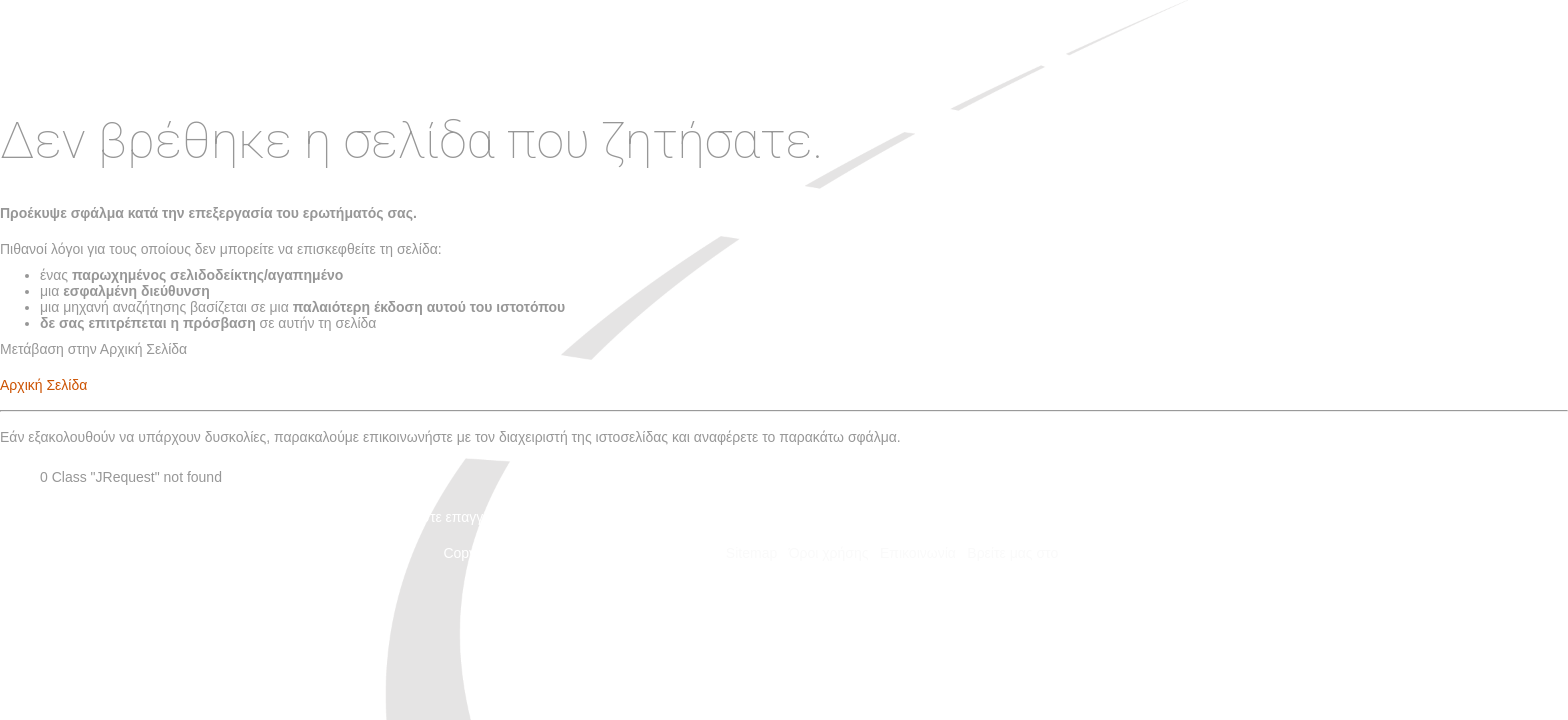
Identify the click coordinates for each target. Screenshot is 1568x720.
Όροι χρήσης (829, 553)
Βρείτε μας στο (1045, 553)
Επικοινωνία (918, 553)
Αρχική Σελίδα (43, 385)
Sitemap (751, 553)
